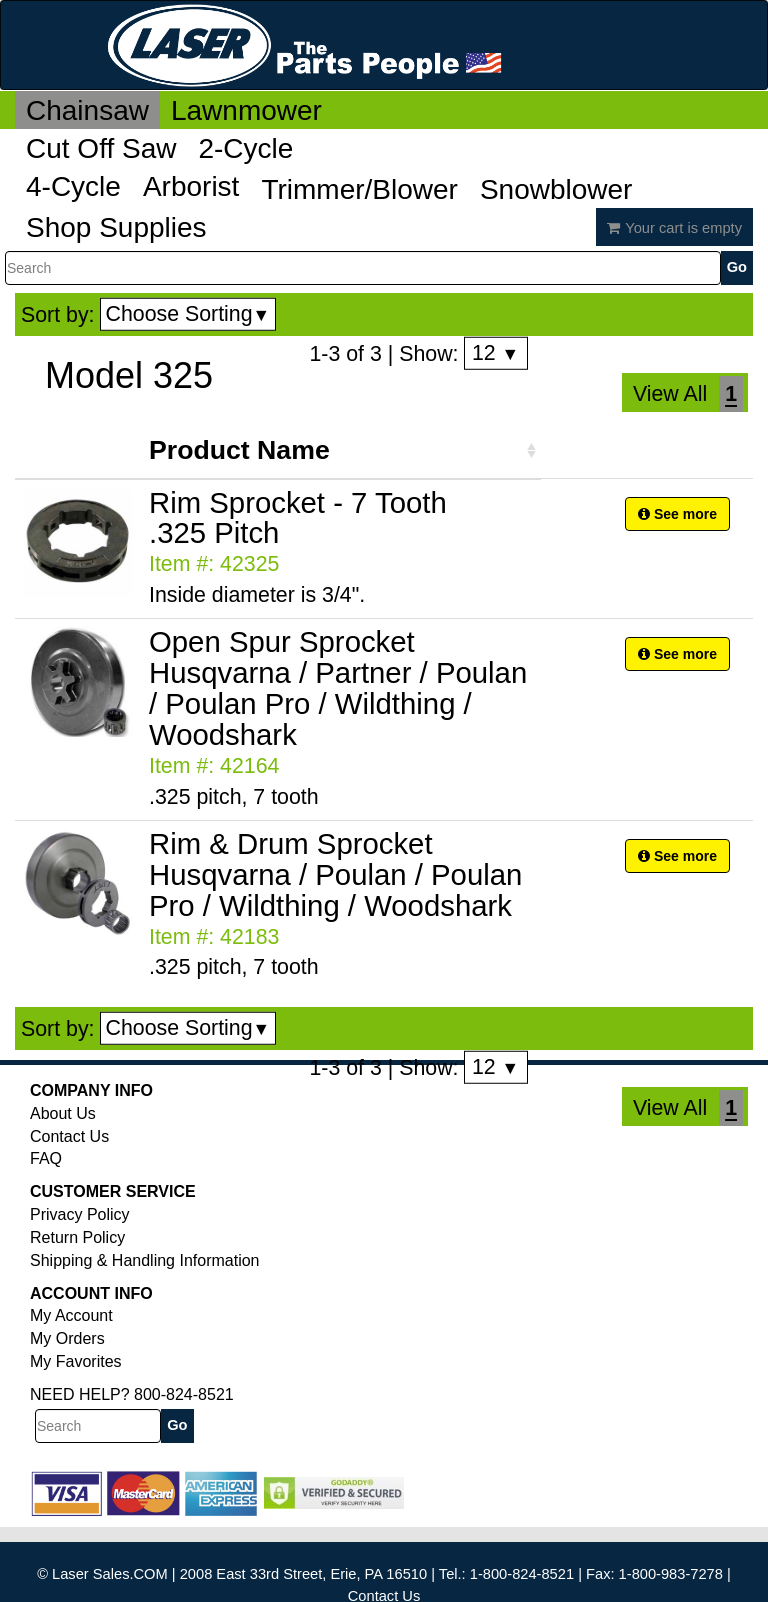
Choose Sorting (188, 314)
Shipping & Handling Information (144, 1260)
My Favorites (76, 1361)
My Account (71, 1315)
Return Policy (77, 1237)
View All (670, 394)
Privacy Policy (80, 1214)
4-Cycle (73, 186)
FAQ (46, 1158)
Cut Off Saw (101, 148)
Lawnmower (246, 110)
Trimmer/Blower (359, 189)
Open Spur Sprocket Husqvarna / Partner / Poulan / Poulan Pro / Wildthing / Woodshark (338, 688)
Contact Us (69, 1136)
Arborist (191, 186)
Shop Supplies (116, 227)
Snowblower (556, 189)
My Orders (67, 1338)
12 (495, 353)
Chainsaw (87, 110)
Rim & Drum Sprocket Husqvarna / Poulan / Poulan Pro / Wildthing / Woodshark (335, 874)
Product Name (239, 450)
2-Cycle (245, 148)
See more (677, 514)
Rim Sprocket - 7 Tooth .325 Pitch (298, 518)
